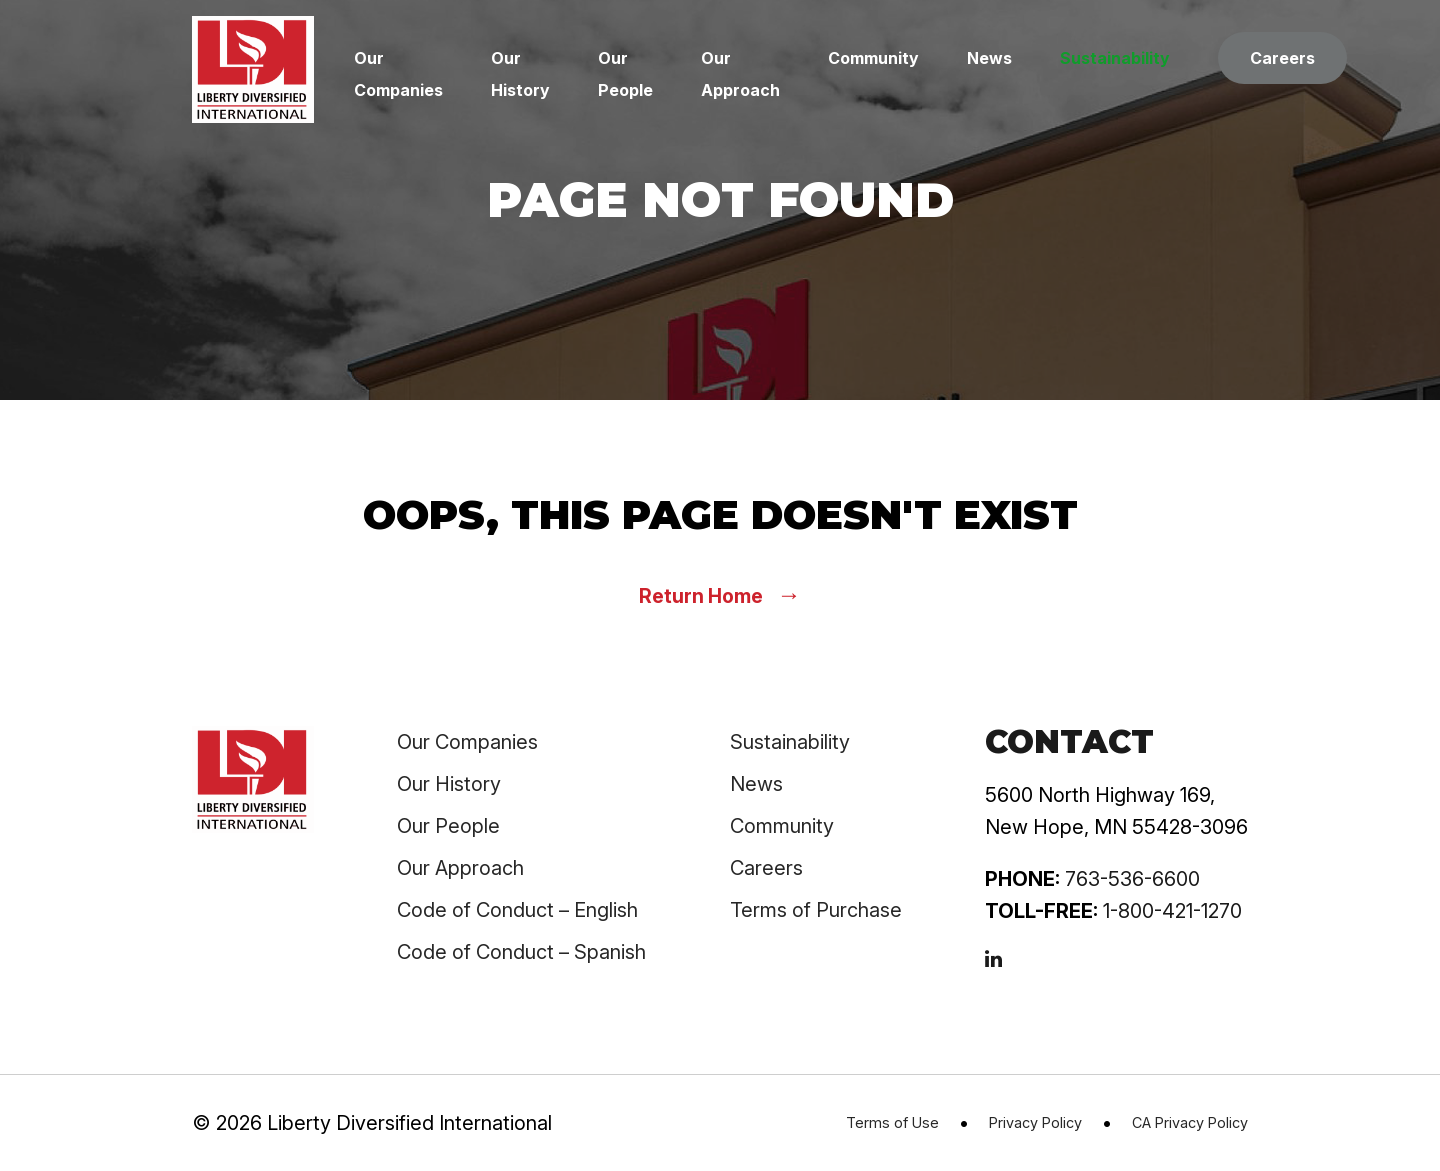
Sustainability (1115, 58)
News (989, 58)
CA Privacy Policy (1190, 1122)
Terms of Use (892, 1122)
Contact (1069, 741)
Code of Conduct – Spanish (521, 952)
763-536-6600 (1132, 879)
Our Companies (467, 742)
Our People (448, 826)
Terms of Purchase (816, 910)
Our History (449, 784)
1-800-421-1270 (1172, 911)
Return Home (720, 594)
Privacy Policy (1035, 1122)
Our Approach (460, 868)
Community (873, 58)
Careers (1282, 58)
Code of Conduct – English (517, 910)
